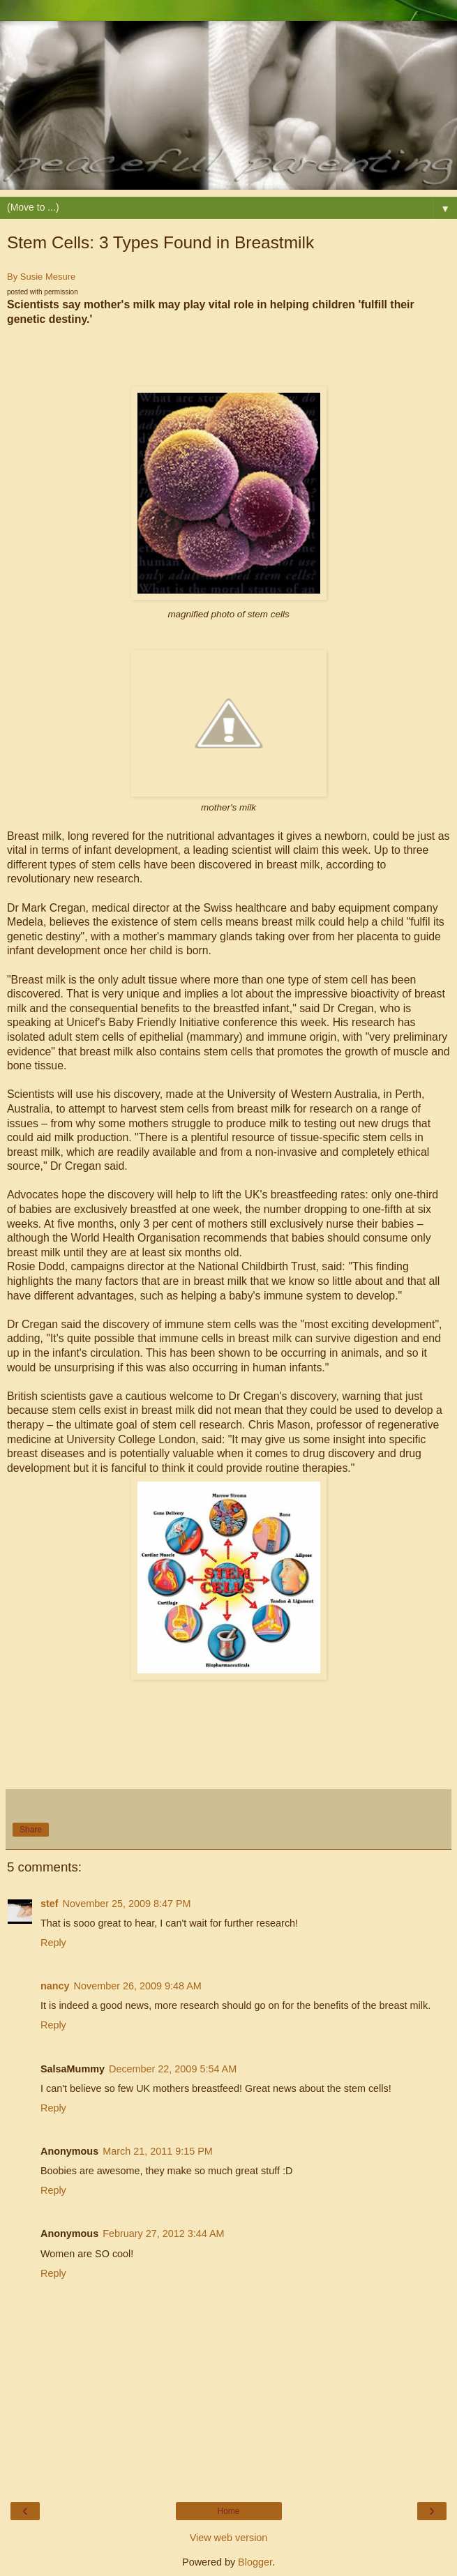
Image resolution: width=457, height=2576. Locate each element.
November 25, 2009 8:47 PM (127, 1903)
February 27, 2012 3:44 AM (163, 2233)
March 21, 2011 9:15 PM (158, 2151)
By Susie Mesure (41, 276)
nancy (55, 1985)
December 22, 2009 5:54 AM (173, 2068)
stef (49, 1903)
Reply (53, 1942)
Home (228, 2511)
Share (31, 1830)
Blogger (255, 2562)
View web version (229, 2537)
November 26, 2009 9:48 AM (138, 1985)
